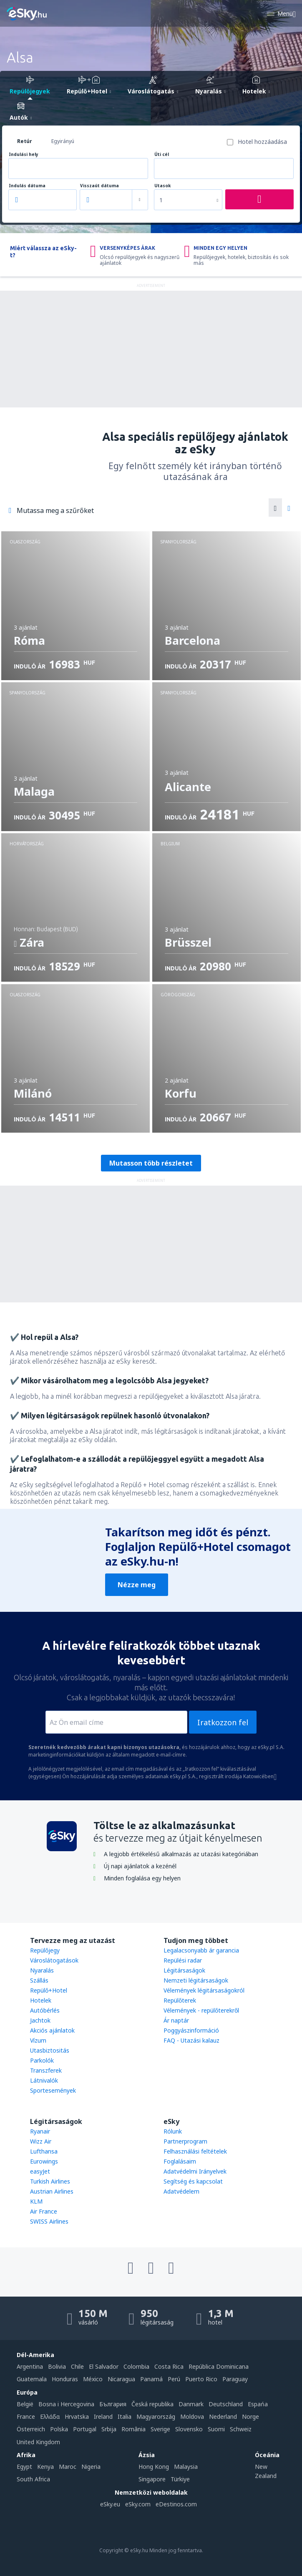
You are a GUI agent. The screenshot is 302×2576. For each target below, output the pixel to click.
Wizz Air (40, 2141)
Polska (59, 2429)
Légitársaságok (184, 1970)
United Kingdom (38, 2442)
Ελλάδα (50, 2416)
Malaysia (186, 2466)
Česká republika (152, 2404)
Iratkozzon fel (222, 1722)
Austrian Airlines (51, 2191)
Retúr (24, 141)
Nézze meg (137, 1584)
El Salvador (103, 2366)
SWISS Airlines (49, 2221)
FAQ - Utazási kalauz (191, 2040)
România (133, 2429)
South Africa (33, 2479)
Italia (124, 2416)
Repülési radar (183, 1960)
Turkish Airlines (50, 2181)
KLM (36, 2201)
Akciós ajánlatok (52, 2030)
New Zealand (266, 2471)
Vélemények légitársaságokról (204, 1990)
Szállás (39, 1980)
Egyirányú (62, 141)
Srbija (108, 2429)
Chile (77, 2366)
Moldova (192, 2416)
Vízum (38, 2040)
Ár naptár (176, 2020)
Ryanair (40, 2131)
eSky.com (138, 2504)
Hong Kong (153, 2466)
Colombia (136, 2366)
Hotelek (40, 2000)
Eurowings (44, 2161)
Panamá (151, 2379)
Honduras (65, 2379)
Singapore (152, 2479)
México (93, 2379)
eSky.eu (110, 2504)
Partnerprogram (185, 2141)
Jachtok (40, 2020)
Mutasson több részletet (151, 1163)
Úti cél (161, 154)
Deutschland (226, 2404)
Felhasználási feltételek (195, 2151)
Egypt (24, 2466)
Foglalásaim (180, 2161)
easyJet (40, 2171)
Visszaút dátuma (99, 185)
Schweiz (241, 2429)
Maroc (67, 2466)
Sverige (160, 2429)
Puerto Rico (201, 2379)
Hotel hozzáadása (262, 142)
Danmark (191, 2404)
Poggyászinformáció (191, 2030)
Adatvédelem (181, 2191)
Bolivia (57, 2366)
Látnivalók (44, 2080)
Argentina (30, 2366)
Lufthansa (44, 2151)
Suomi (216, 2429)
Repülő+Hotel (48, 1990)
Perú (174, 2379)
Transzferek (46, 2070)
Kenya (45, 2466)
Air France (43, 2211)
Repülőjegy (45, 1950)
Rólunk (173, 2131)
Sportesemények (53, 2090)
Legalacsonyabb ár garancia (201, 1950)
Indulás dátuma (27, 185)
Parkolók (42, 2060)
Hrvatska (77, 2416)
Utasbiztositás (49, 2050)
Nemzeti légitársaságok (196, 1980)
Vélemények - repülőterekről (201, 2010)
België (25, 2404)
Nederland (223, 2416)
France (26, 2416)
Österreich (31, 2429)
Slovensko (189, 2429)
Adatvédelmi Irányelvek (195, 2171)
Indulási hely (23, 154)
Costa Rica (169, 2366)
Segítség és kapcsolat (193, 2181)
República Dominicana (219, 2366)
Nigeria (91, 2466)
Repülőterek (180, 2000)
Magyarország (155, 2416)
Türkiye (180, 2479)
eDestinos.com (176, 2504)
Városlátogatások (54, 1960)
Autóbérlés (45, 2010)
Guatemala (32, 2379)
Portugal (84, 2429)
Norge (250, 2416)
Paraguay (235, 2379)
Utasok (162, 185)
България (112, 2404)
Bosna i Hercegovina (66, 2404)
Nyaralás (42, 1970)
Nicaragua (121, 2379)
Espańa (258, 2404)
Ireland (103, 2416)
